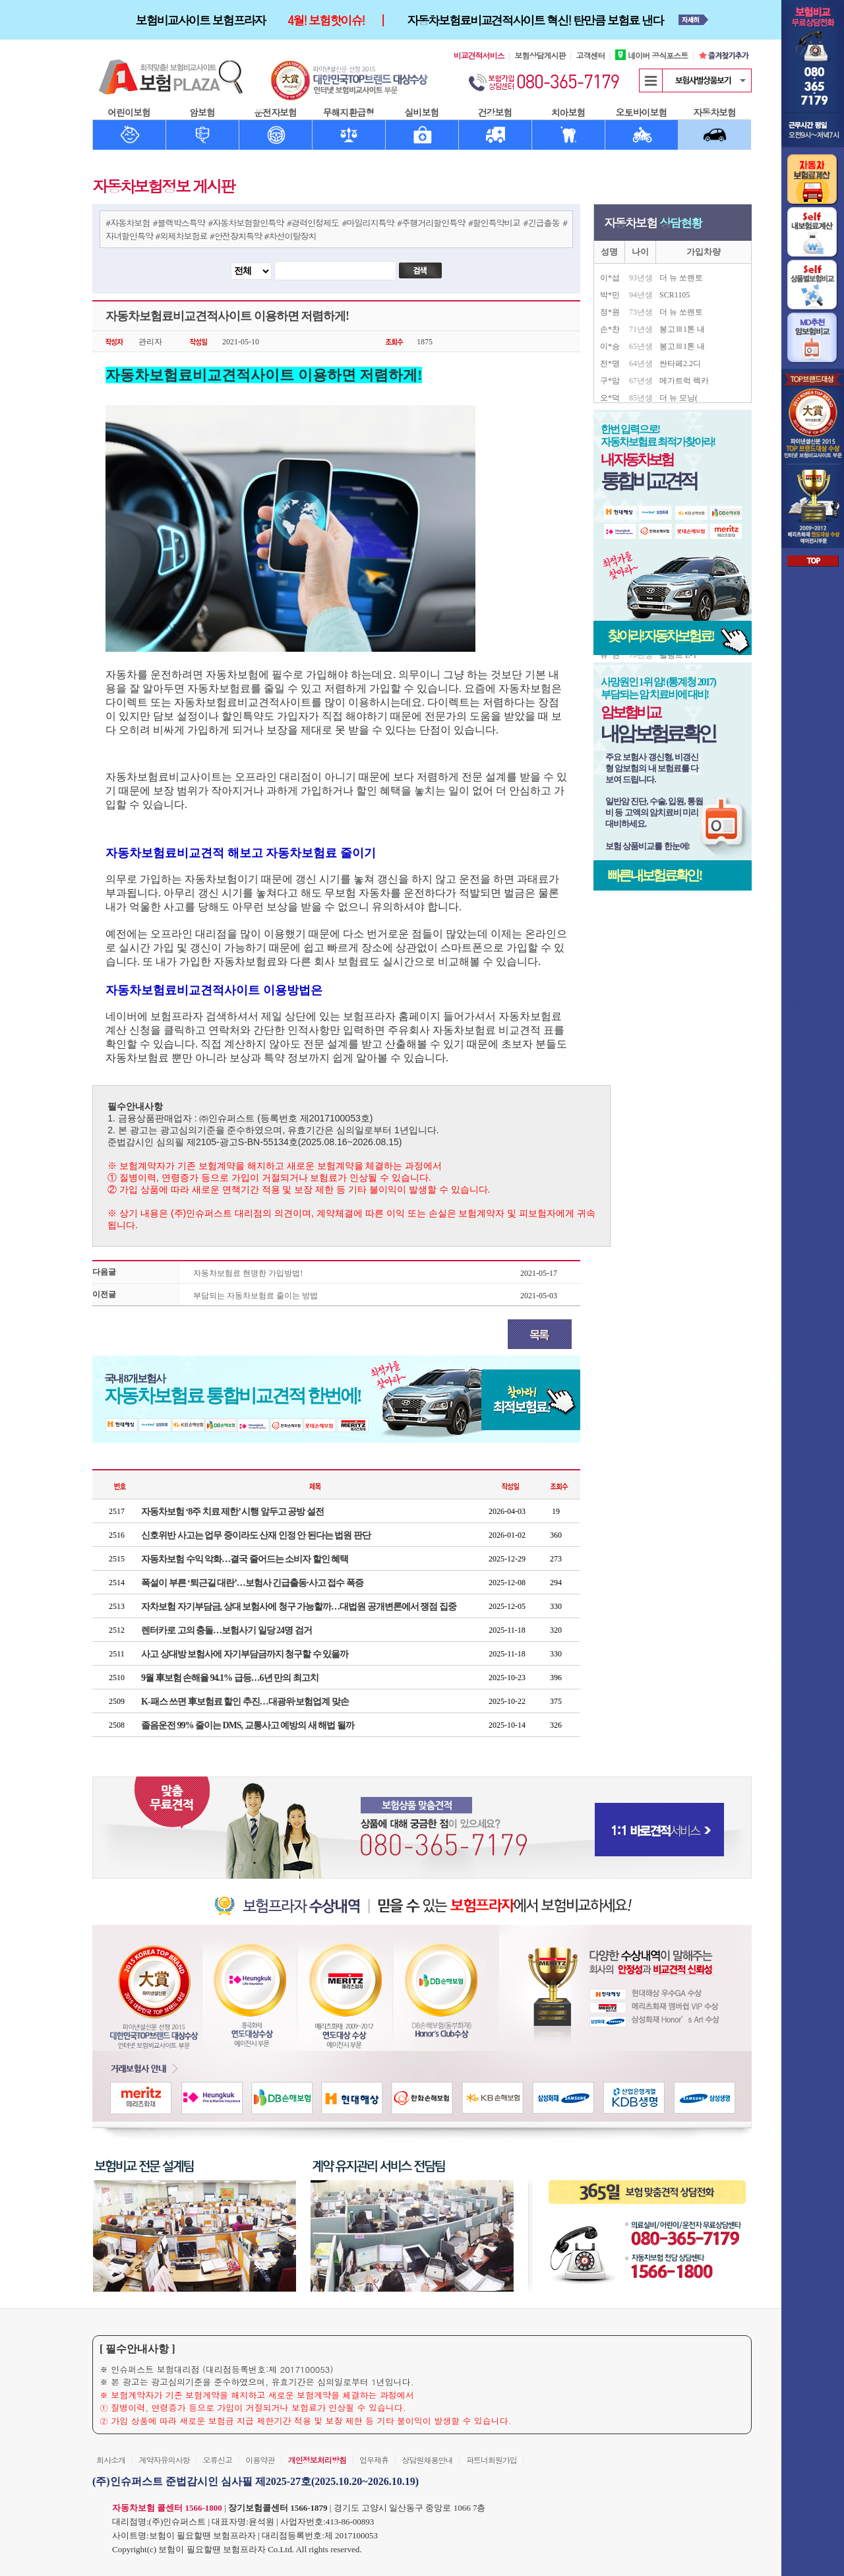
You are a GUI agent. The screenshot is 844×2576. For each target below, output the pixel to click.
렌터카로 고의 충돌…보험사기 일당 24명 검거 (226, 1630)
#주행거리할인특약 (431, 222)
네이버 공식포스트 (651, 55)
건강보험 (495, 112)
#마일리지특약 (368, 222)
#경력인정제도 (313, 222)
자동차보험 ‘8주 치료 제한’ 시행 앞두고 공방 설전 (232, 1512)
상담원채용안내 (427, 2459)
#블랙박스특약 (179, 222)
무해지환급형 (349, 112)
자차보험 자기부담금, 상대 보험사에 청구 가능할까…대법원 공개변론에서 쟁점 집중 (298, 1607)
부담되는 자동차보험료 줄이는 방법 (255, 1295)
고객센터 (590, 55)
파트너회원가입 (491, 2459)
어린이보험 (128, 112)
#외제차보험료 (181, 236)
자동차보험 (714, 112)
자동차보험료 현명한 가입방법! (248, 1273)
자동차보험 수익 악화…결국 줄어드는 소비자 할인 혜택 (244, 1559)
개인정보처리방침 (317, 2459)
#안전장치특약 (236, 236)
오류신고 (217, 2459)
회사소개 (110, 2459)
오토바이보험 (641, 112)
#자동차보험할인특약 (246, 222)
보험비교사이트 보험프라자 (200, 20)
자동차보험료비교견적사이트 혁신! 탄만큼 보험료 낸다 (535, 20)
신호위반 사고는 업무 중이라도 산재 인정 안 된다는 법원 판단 (256, 1535)
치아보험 (568, 112)
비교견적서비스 (479, 55)
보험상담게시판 (540, 55)
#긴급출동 (541, 222)
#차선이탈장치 (290, 236)
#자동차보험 (128, 222)
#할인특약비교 (494, 222)
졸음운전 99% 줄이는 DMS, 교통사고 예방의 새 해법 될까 (247, 1725)
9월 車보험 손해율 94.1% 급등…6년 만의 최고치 (229, 1678)
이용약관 (259, 2459)
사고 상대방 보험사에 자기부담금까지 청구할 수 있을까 (244, 1654)
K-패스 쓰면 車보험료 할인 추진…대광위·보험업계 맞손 (245, 1702)
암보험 (202, 112)
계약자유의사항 (163, 2459)
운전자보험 (275, 112)
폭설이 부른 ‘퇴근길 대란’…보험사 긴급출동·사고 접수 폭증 (252, 1583)
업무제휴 (373, 2459)
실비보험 (422, 112)
